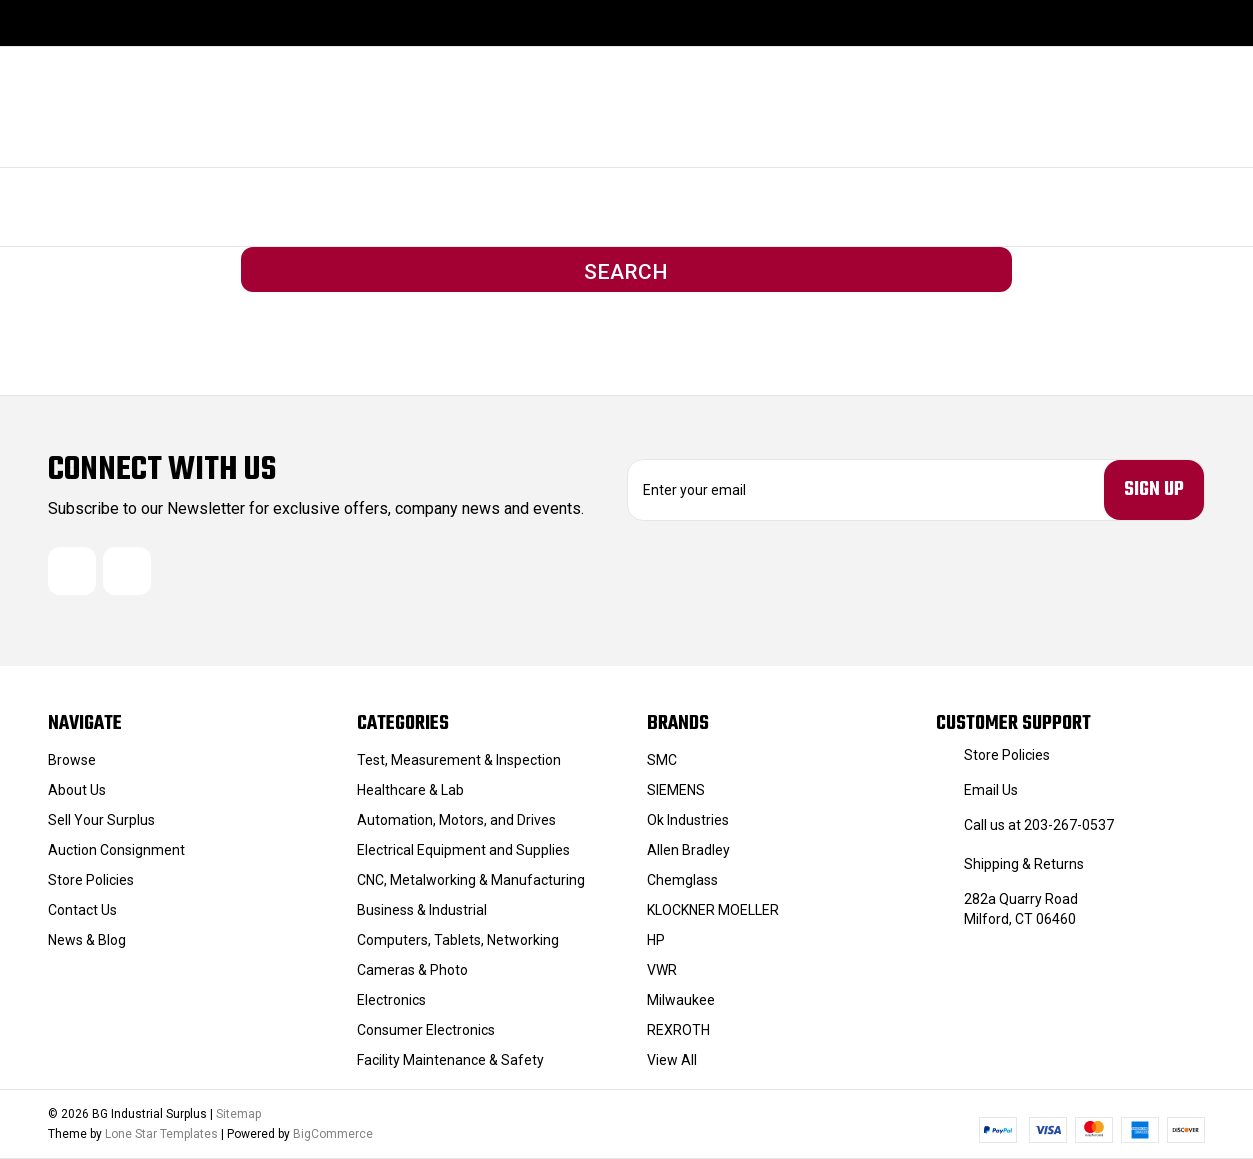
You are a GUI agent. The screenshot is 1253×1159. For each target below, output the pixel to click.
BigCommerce (333, 1134)
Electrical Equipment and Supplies (463, 850)
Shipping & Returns (1024, 864)
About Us (77, 790)
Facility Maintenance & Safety (450, 1060)
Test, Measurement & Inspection (459, 760)
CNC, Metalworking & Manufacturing (471, 880)
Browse (72, 760)
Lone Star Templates (161, 1134)
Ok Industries (688, 820)
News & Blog (87, 940)
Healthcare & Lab (410, 790)
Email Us (991, 790)
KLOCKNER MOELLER (713, 910)
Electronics (391, 1000)
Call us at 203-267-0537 (1039, 825)
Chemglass (682, 880)
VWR (662, 970)
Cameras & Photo (412, 970)
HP (656, 940)
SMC (662, 760)
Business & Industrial (422, 910)
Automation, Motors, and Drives (456, 820)
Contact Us (82, 910)
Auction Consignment (116, 850)
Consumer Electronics (426, 1030)
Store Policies (91, 880)
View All (672, 1060)
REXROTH (678, 1030)
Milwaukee (681, 1000)
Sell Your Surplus (101, 820)
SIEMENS (676, 790)
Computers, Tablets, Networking (458, 940)
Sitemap (238, 1114)
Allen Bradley (688, 850)
